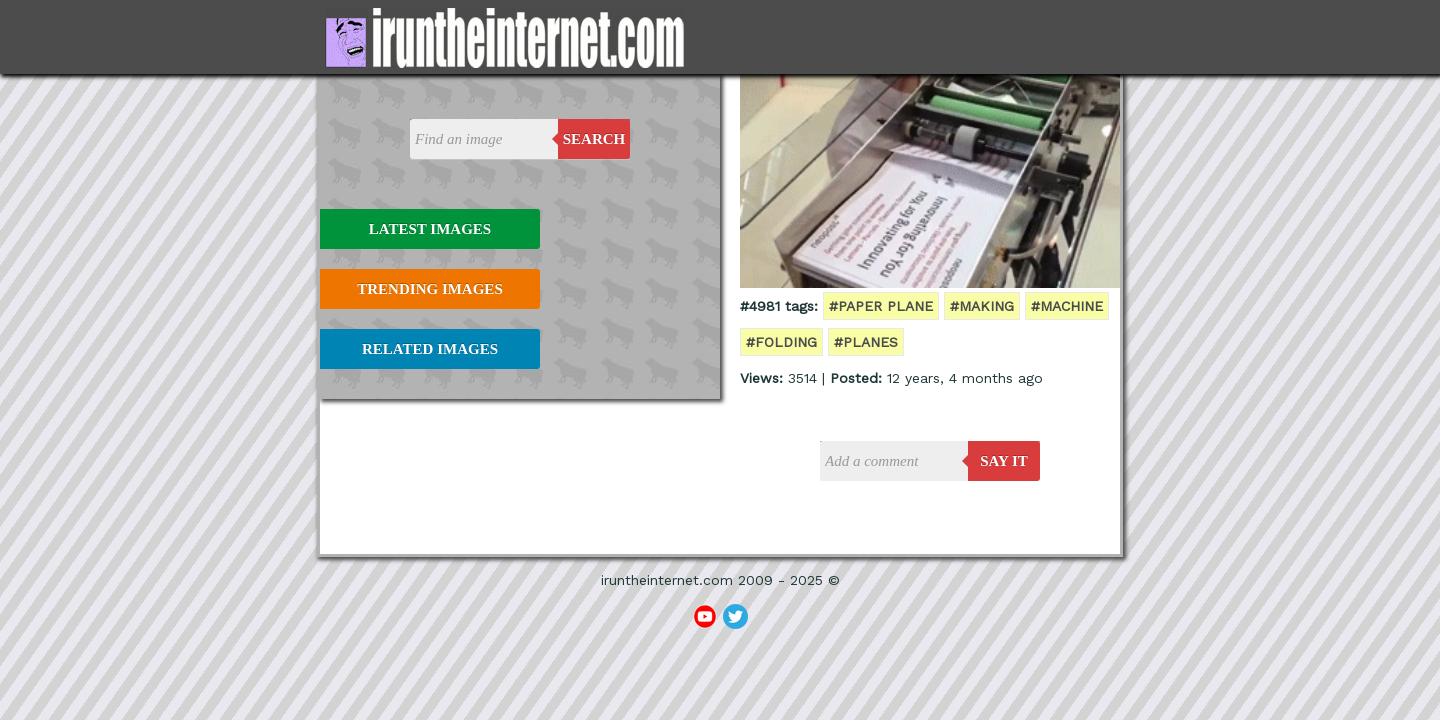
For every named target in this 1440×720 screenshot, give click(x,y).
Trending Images (429, 289)
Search (594, 139)
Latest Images (430, 229)
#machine (1067, 306)
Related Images (430, 349)
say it (1004, 461)
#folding (781, 342)
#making (982, 306)
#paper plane (881, 306)
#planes (866, 342)
